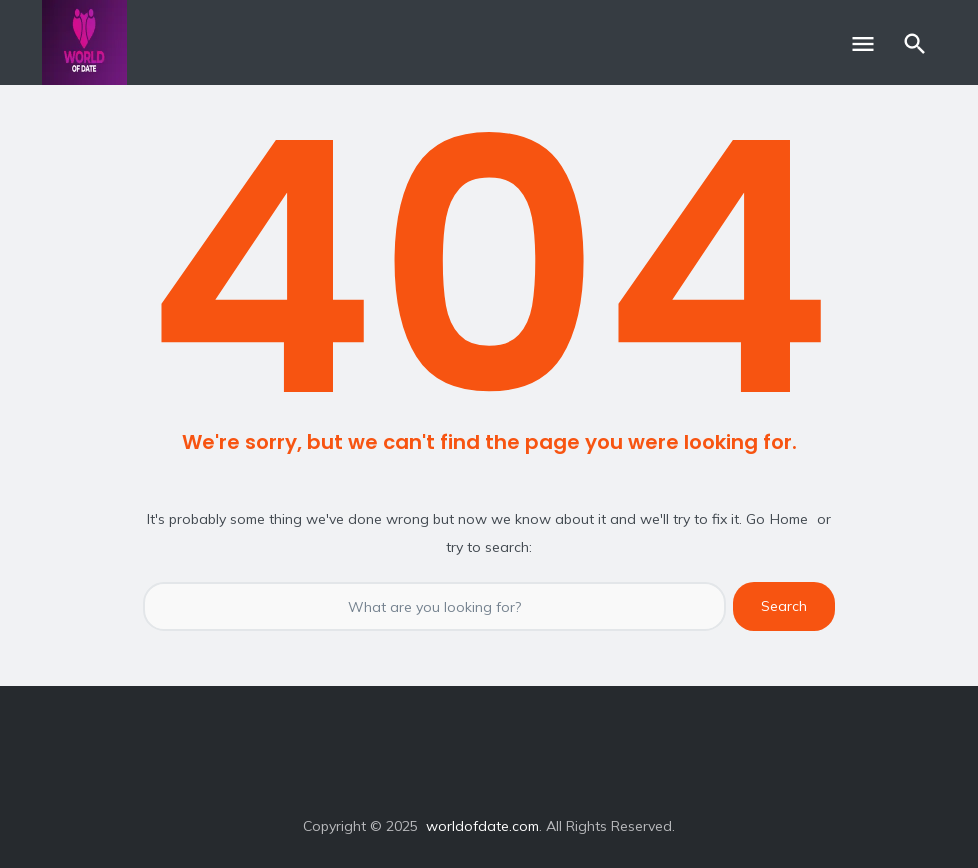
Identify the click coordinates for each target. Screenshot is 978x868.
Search (784, 606)
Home (789, 519)
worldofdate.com (482, 826)
